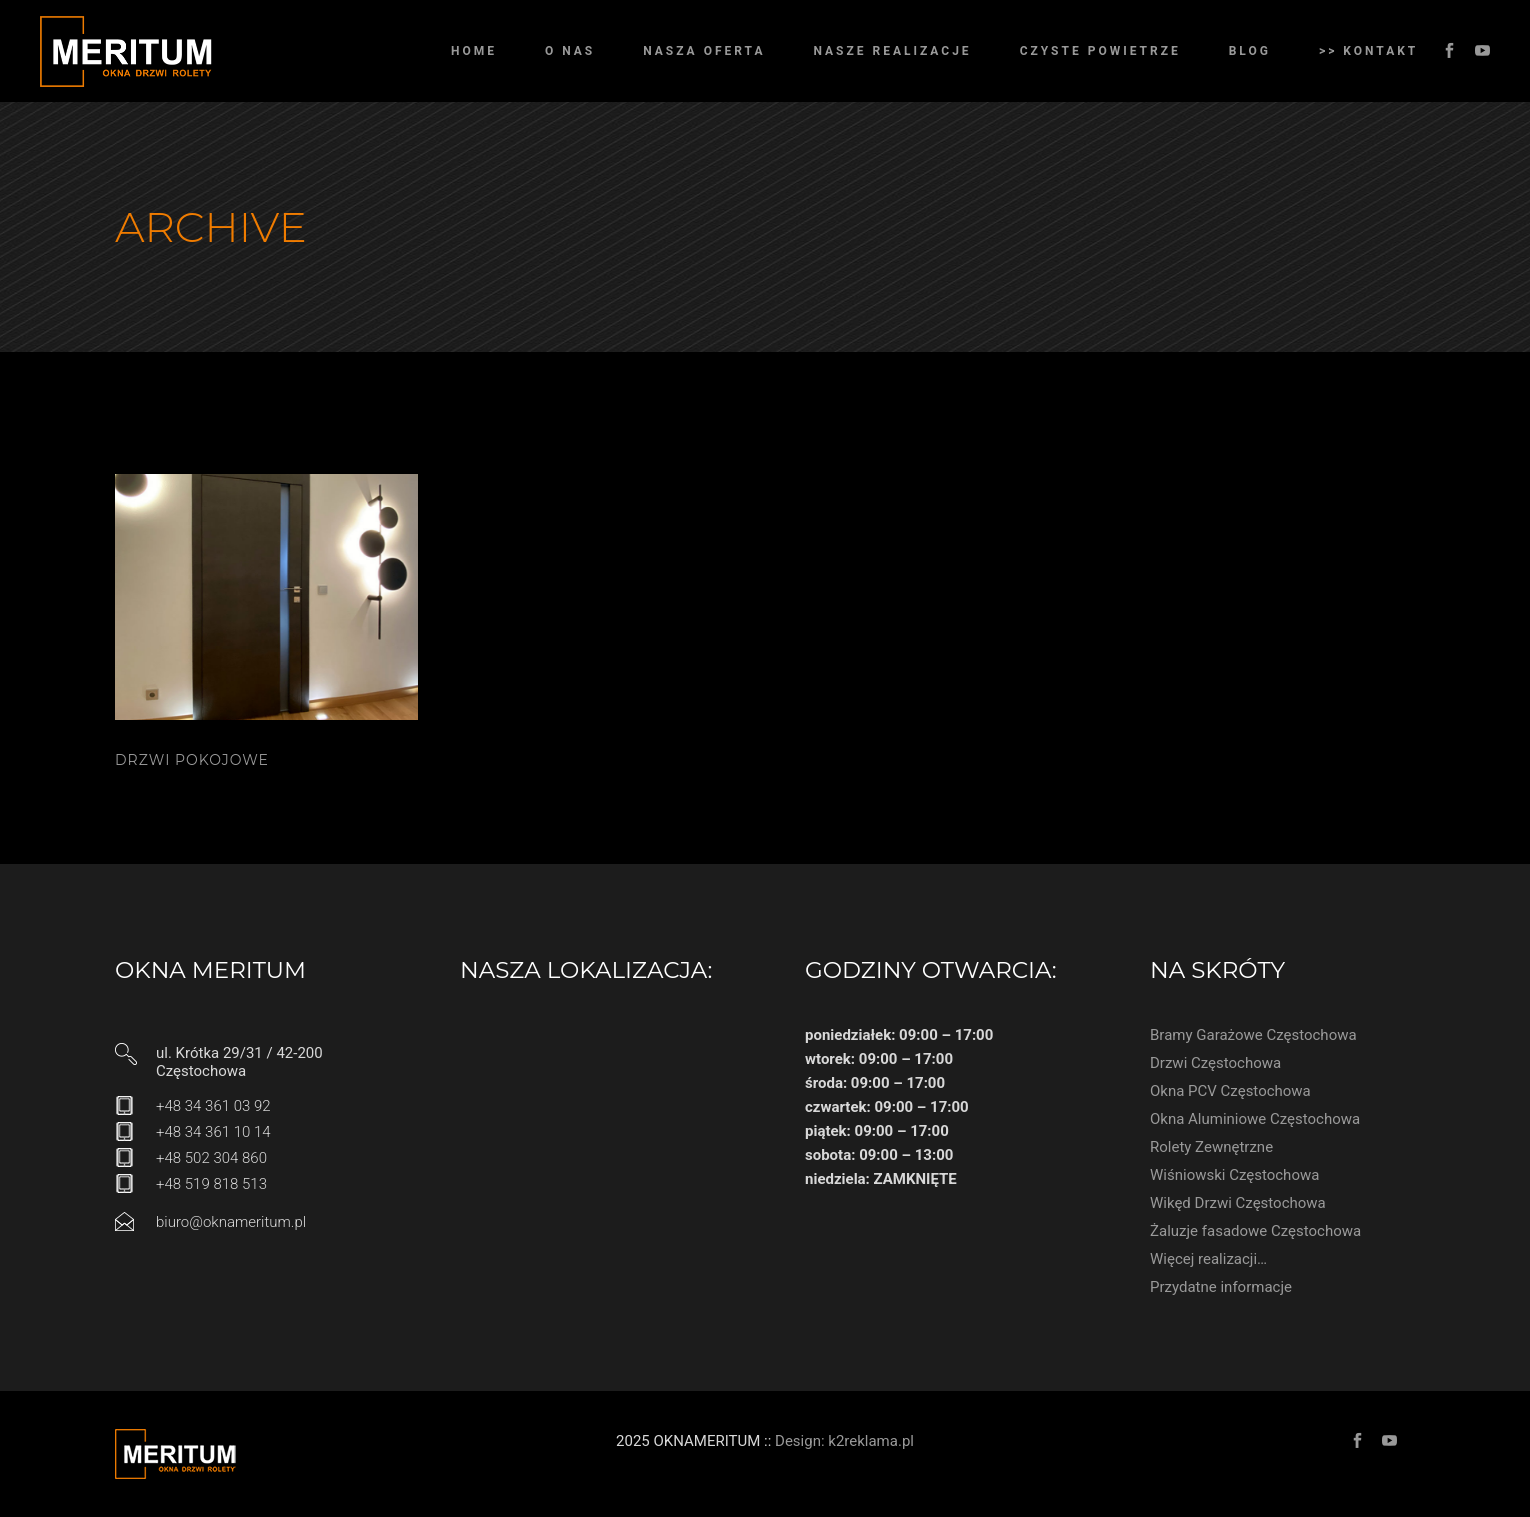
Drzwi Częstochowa (1215, 1063)
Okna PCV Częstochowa (1230, 1091)
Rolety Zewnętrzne (1211, 1147)
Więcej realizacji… (1208, 1259)
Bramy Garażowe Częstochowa (1253, 1035)
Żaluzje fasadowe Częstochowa (1255, 1231)
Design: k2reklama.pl (844, 1441)
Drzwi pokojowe (192, 760)
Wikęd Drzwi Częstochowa (1238, 1203)
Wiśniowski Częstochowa (1234, 1175)
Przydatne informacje (1221, 1287)
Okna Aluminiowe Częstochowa (1255, 1119)
